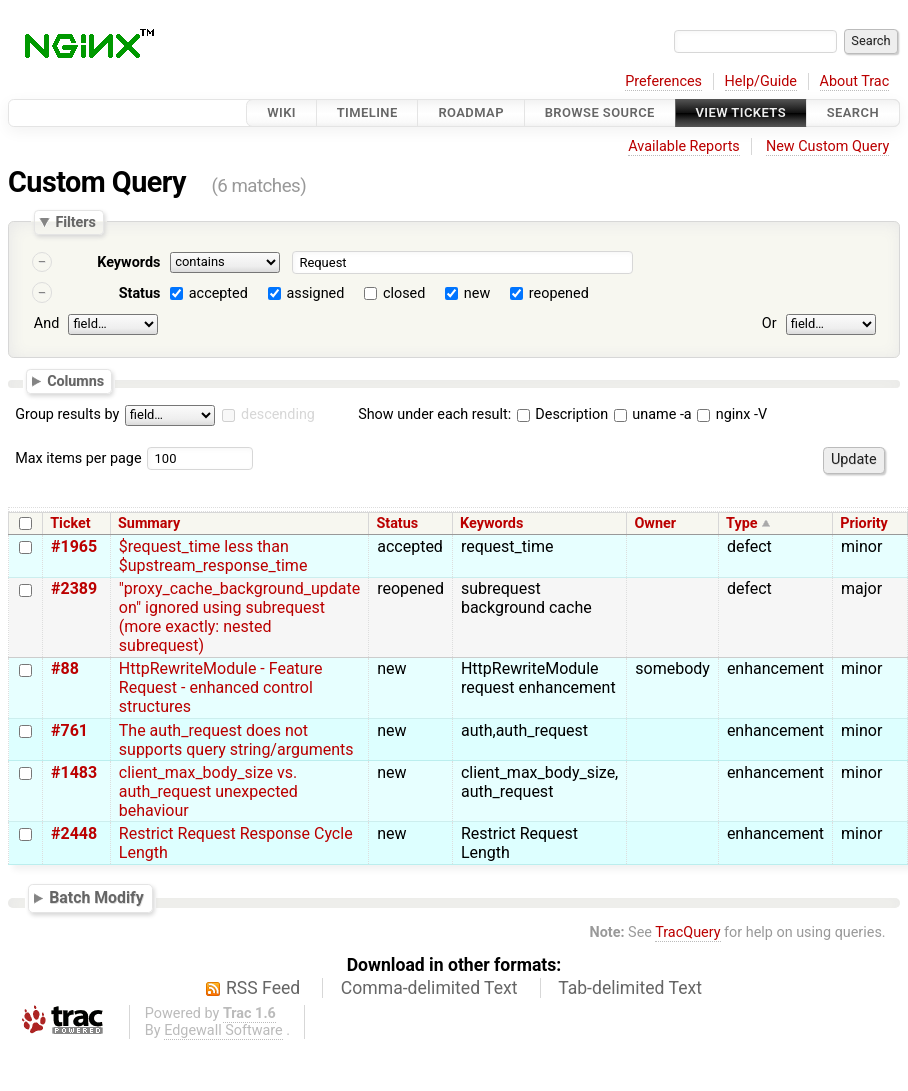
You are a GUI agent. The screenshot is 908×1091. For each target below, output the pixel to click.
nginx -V (732, 414)
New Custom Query (827, 146)
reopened (559, 293)
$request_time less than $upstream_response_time (213, 556)
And (46, 323)
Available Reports (684, 146)
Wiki (281, 112)
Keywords (128, 262)
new (477, 293)
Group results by (67, 414)
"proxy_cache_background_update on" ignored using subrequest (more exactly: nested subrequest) (239, 617)
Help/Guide (761, 81)
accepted (218, 293)
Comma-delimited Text (429, 988)
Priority (864, 523)
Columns (75, 380)
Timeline (367, 112)
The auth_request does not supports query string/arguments (236, 740)
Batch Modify (96, 898)
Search (853, 112)
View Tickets (741, 112)
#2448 (74, 833)
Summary (149, 523)
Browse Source (600, 112)
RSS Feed (263, 988)
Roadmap (471, 112)
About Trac (855, 81)
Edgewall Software (223, 1030)
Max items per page (78, 458)
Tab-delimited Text (630, 988)
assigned (315, 293)
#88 (65, 668)
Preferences (663, 81)
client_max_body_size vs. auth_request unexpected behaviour (208, 791)
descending (278, 414)
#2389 (74, 588)
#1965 (74, 546)
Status (140, 293)
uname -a (653, 414)
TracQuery (687, 932)
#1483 (74, 772)
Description (562, 414)
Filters (75, 222)
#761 (69, 730)
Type (741, 523)
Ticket (70, 523)
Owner (655, 523)
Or (769, 323)
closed (404, 293)
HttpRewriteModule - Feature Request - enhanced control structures (221, 687)
